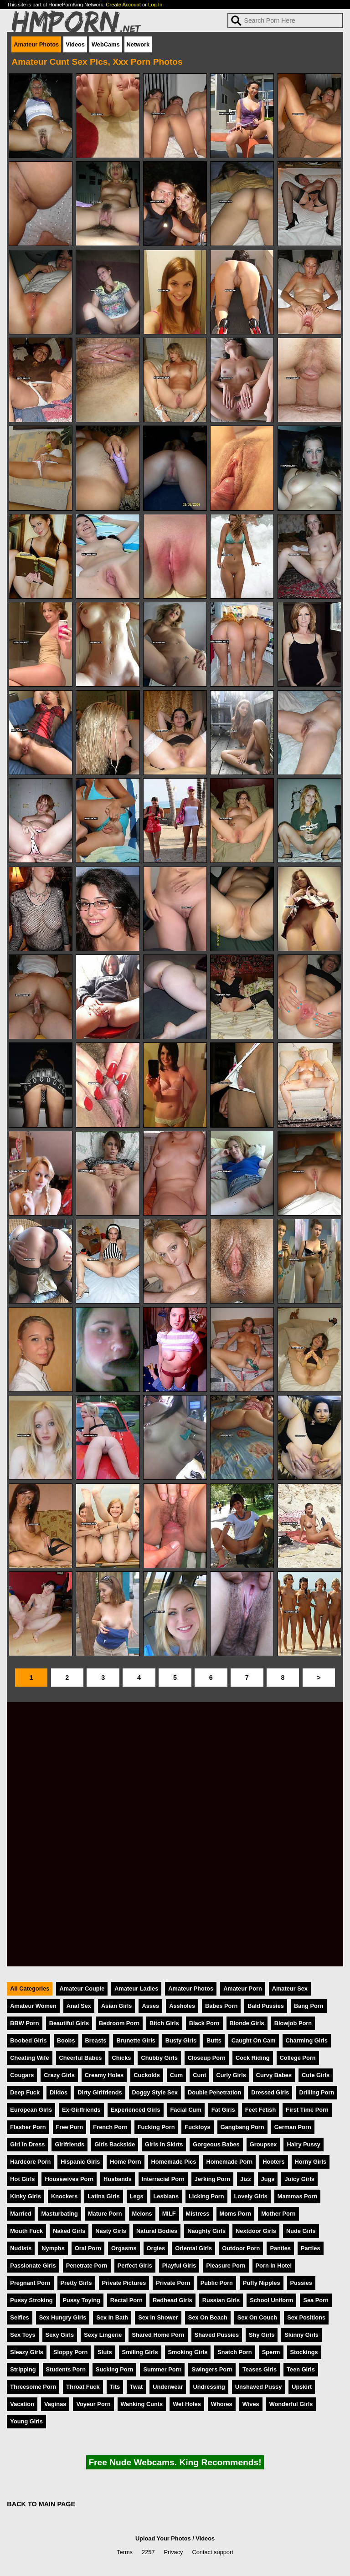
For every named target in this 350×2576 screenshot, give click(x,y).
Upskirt (302, 2386)
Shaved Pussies (217, 2334)
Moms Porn (236, 2213)
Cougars (22, 2075)
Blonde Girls (247, 2023)
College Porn (298, 2057)
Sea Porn (315, 2300)
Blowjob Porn (293, 2023)
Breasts (96, 2040)
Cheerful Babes (80, 2057)
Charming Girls (307, 2040)
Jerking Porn (212, 2179)
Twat (136, 2386)
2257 (148, 2552)
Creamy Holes (104, 2075)
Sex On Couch (257, 2317)
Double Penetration (214, 2092)
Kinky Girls (25, 2196)
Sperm (271, 2352)
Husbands (117, 2179)
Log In (155, 4)
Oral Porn (88, 2248)
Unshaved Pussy (258, 2386)
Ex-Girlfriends (81, 2109)
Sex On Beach (207, 2317)
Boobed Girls (28, 2040)
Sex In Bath (112, 2317)
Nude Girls (301, 2230)
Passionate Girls (33, 2265)
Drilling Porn (316, 2092)
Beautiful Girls (69, 2023)
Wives (250, 2404)
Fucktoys (197, 2127)
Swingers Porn (211, 2369)
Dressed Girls (270, 2092)
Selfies (19, 2317)
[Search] (285, 20)
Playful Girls (179, 2265)
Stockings (304, 2352)
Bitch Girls (164, 2023)
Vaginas (55, 2404)
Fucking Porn (156, 2127)
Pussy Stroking (31, 2300)
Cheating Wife (29, 2057)
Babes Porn (221, 2005)
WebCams (106, 44)
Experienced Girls (135, 2109)
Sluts (105, 2352)
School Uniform (271, 2300)
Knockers (64, 2196)
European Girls (31, 2109)
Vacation (22, 2404)
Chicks (121, 2057)
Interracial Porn (163, 2179)
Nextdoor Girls (256, 2230)
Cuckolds (147, 2075)
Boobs (66, 2040)
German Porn (292, 2127)
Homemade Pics (173, 2161)
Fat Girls (223, 2109)
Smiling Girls (140, 2352)
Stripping (23, 2369)
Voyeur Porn (93, 2404)
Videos (75, 44)
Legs (137, 2196)
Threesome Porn (33, 2386)
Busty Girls (180, 2040)
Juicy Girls (299, 2179)
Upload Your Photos (163, 2538)
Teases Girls (259, 2369)
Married (20, 2213)
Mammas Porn (297, 2196)
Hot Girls (22, 2179)
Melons (142, 2213)
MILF (169, 2213)
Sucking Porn (114, 2369)
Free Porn (69, 2127)
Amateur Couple (81, 1988)
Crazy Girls (59, 2075)
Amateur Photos (36, 44)
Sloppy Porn (70, 2352)
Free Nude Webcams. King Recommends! (174, 2462)
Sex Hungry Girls (63, 2317)
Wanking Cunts (142, 2404)
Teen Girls (301, 2369)
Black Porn (204, 2023)
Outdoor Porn (241, 2248)
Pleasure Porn (225, 2265)
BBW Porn (24, 2023)
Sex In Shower (158, 2317)
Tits (115, 2386)
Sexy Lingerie (103, 2334)
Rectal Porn (126, 2300)
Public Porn (217, 2282)
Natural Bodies (156, 2230)
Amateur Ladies (136, 1988)
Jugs (268, 2179)
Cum (176, 2075)
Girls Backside (114, 2144)
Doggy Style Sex (155, 2092)
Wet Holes (187, 2404)
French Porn (110, 2127)
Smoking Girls (188, 2352)
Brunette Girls (135, 2040)
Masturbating (59, 2213)
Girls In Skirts (164, 2144)
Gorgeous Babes (216, 2144)
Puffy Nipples (261, 2282)
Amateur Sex (290, 1988)
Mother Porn (278, 2213)
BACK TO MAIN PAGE (41, 2504)
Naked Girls (69, 2230)
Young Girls (26, 2421)
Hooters (273, 2161)
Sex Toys (22, 2334)
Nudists (20, 2248)
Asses (150, 2005)
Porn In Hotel (274, 2265)
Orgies (156, 2248)
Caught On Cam (254, 2040)
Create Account (123, 4)
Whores (221, 2404)
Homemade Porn (229, 2161)
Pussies (301, 2282)
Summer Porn (162, 2369)
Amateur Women (33, 2005)
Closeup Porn (207, 2057)
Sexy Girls (60, 2334)
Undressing (209, 2386)
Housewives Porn (69, 2179)
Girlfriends (69, 2144)
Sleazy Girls (26, 2352)
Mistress (198, 2213)
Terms (125, 2552)
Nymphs (53, 2248)
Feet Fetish (260, 2109)
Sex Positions (306, 2317)
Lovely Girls (251, 2196)
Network (138, 44)
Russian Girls (221, 2300)
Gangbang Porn (242, 2127)
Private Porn (173, 2282)
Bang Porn (309, 2005)
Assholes (182, 2005)
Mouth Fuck (26, 2230)
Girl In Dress (27, 2144)
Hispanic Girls (80, 2161)
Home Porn (125, 2161)
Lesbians (166, 2196)
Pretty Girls (76, 2282)
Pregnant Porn (30, 2282)
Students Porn (66, 2369)
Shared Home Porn (158, 2334)
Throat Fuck (82, 2386)
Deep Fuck (25, 2092)
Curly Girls (231, 2075)
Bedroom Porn (119, 2023)
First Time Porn (307, 2109)
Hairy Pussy (303, 2144)
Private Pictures (124, 2282)
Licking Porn (206, 2196)
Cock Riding (253, 2057)
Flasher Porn (28, 2127)
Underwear (168, 2386)
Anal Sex (79, 2005)
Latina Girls (103, 2196)
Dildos (58, 2092)
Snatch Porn (234, 2352)
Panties (280, 2248)
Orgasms (123, 2248)
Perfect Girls (135, 2265)
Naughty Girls (206, 2230)
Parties (310, 2248)
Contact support (212, 2552)
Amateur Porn (242, 1988)
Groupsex (263, 2144)
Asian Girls (116, 2005)
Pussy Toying (81, 2300)
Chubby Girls (159, 2057)
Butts (213, 2040)
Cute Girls (315, 2075)
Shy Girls (261, 2334)
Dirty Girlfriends (99, 2092)
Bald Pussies (265, 2005)
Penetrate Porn (87, 2265)
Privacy (173, 2552)
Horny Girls (311, 2161)
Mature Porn (105, 2213)
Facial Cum (185, 2109)
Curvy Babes (274, 2075)
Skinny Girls (301, 2334)
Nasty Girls (110, 2230)
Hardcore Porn (30, 2161)
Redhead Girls (172, 2300)
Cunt (199, 2075)
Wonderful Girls (291, 2404)
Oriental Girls (193, 2248)
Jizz (245, 2179)
